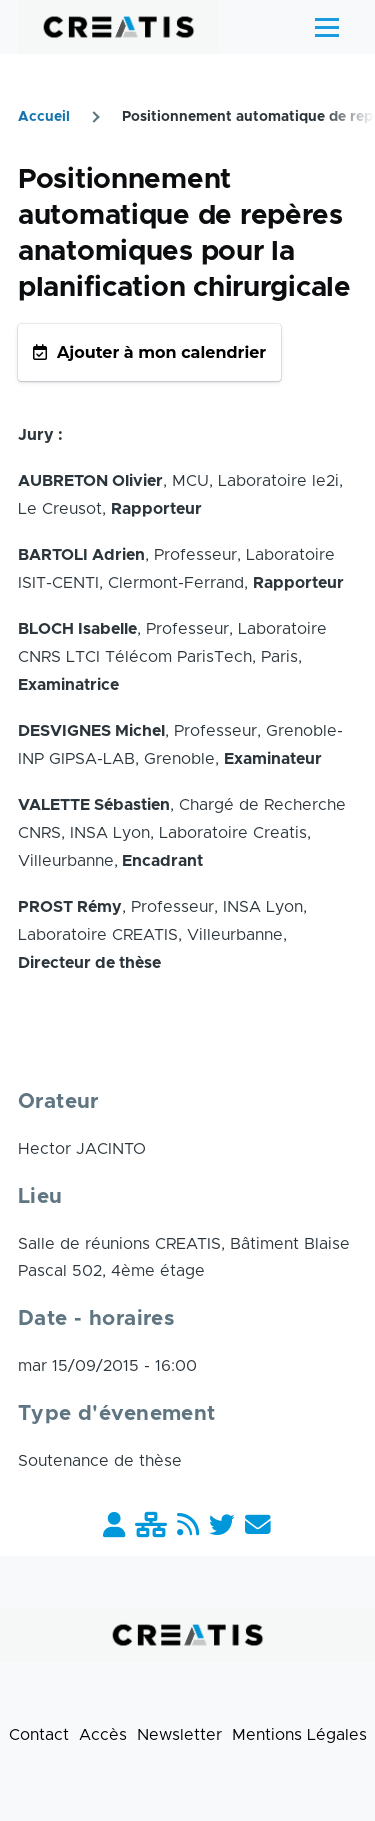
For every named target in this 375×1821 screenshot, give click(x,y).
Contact (39, 1735)
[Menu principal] (327, 27)
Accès (103, 1735)
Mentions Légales (299, 1735)
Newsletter (179, 1735)
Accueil (44, 117)
